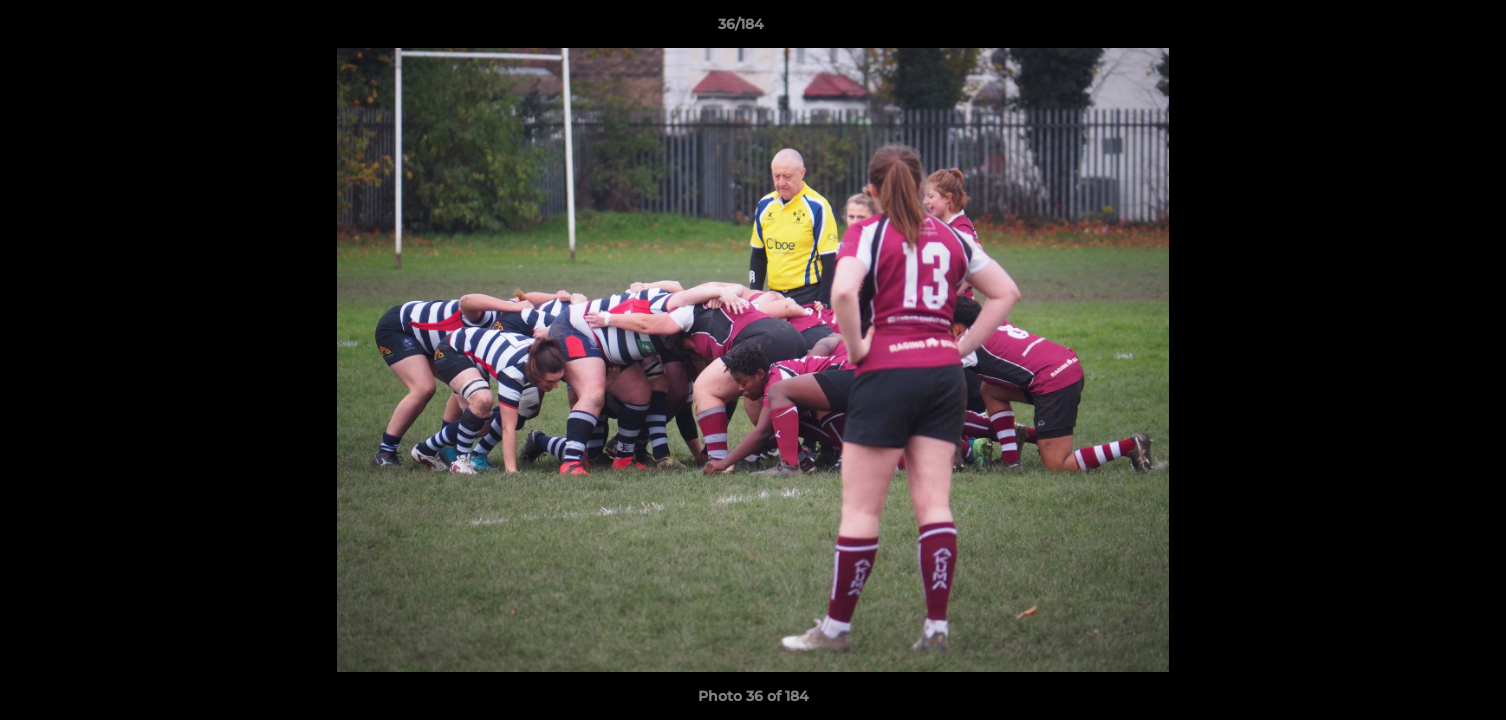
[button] (1422, 29)
